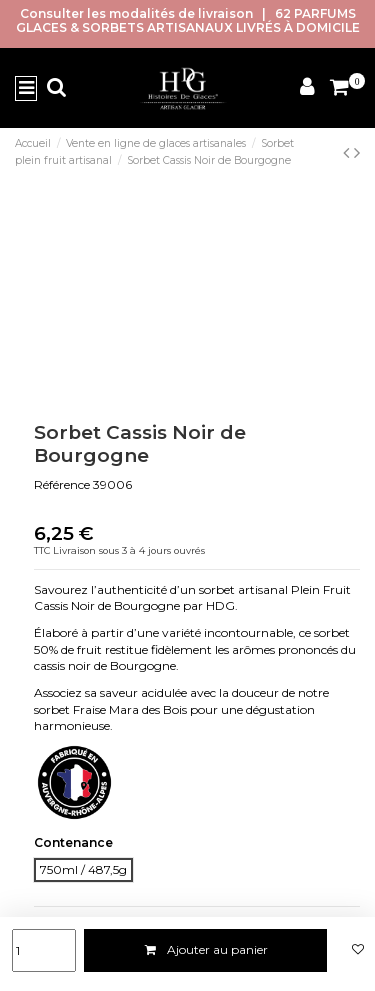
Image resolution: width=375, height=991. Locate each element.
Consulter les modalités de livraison (136, 13)
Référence (62, 484)
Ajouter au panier (205, 949)
